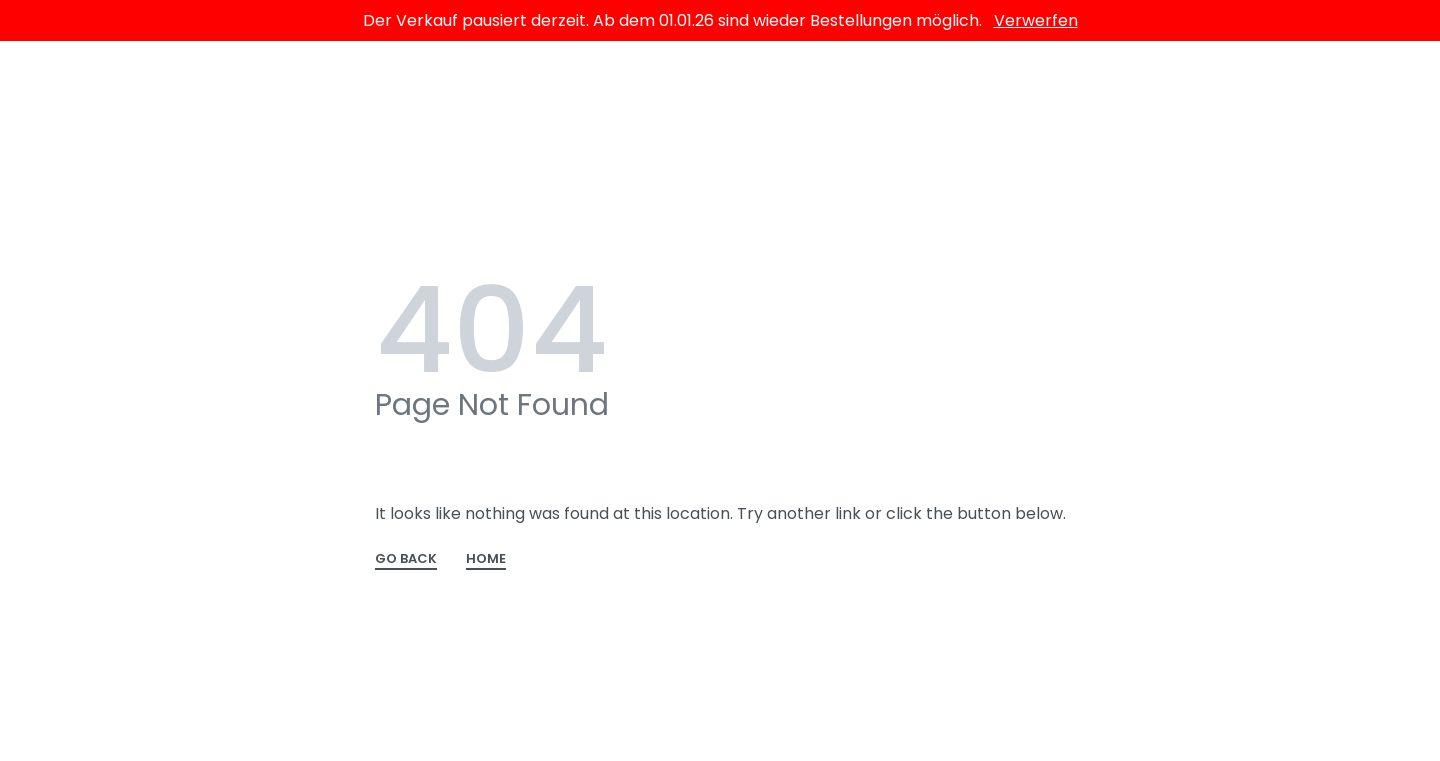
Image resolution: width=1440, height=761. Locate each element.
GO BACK (406, 560)
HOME (486, 560)
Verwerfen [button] (1036, 20)
